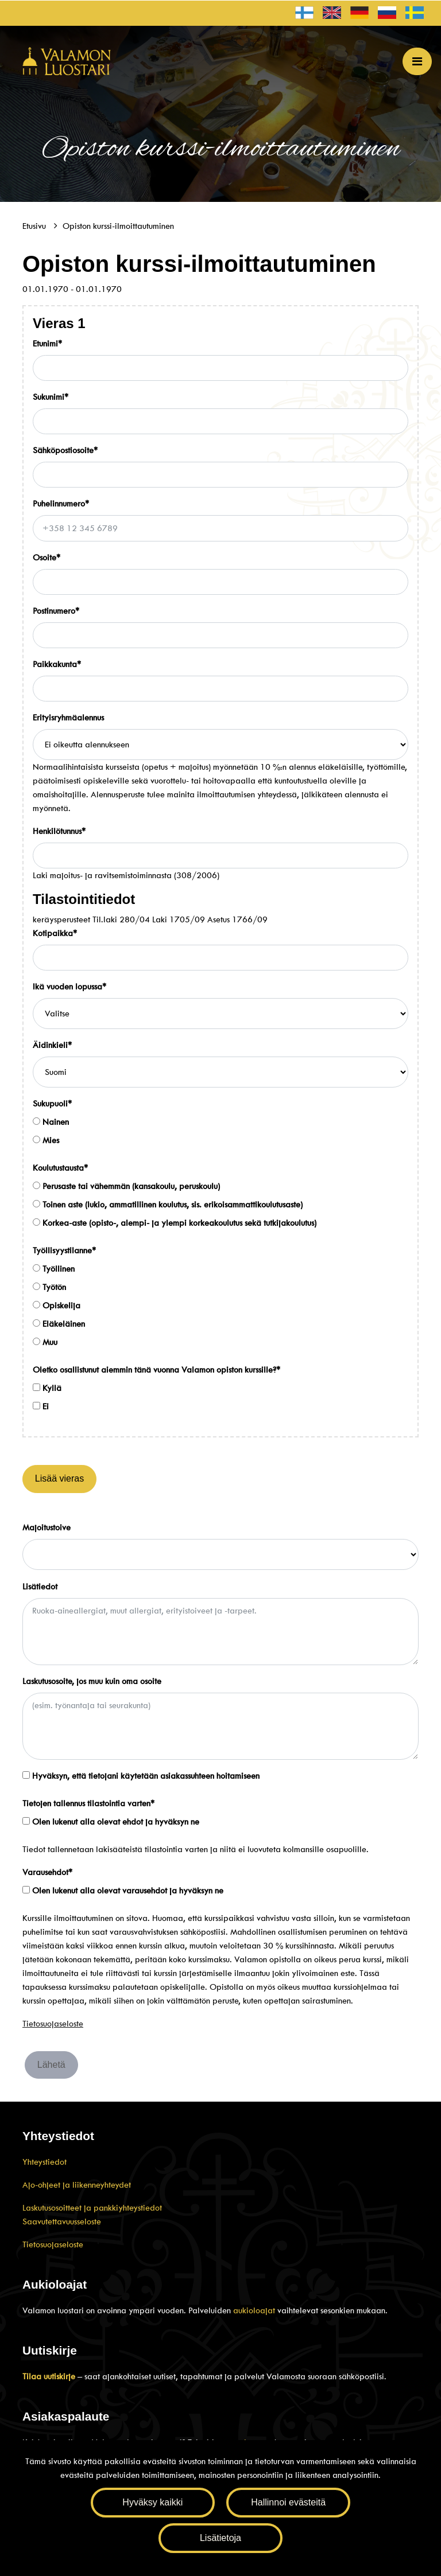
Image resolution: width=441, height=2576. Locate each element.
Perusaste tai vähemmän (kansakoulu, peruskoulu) (126, 1186)
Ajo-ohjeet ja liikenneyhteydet (76, 2185)
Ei (41, 1406)
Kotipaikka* (55, 933)
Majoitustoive (46, 1527)
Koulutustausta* (60, 1168)
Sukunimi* (50, 397)
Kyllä (47, 1388)
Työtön (49, 1287)
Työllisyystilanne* (64, 1250)
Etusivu (35, 226)
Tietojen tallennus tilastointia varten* (88, 1803)
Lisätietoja (220, 2538)
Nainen (51, 1122)
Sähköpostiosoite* (65, 450)
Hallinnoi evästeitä (288, 2502)
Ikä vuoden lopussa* (69, 986)
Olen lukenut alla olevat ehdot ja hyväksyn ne (110, 1821)
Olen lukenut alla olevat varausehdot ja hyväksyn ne (122, 1890)
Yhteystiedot (44, 2162)
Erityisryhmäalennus (68, 717)
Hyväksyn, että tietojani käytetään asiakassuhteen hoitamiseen (141, 1776)
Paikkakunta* (57, 664)
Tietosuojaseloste (52, 2023)
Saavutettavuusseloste (61, 2221)
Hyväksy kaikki (152, 2502)
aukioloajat (255, 2310)
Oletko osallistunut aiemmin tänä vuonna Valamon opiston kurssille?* (156, 1369)
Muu (45, 1342)
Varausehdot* (47, 1872)
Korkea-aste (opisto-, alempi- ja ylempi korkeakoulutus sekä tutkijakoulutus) (174, 1223)
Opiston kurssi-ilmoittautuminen (118, 226)
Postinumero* (56, 611)
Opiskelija (56, 1305)
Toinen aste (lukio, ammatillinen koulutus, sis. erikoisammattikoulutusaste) (168, 1204)
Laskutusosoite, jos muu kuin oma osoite (91, 1681)
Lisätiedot (39, 1586)
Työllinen (54, 1269)
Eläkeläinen (59, 1324)
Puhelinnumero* (61, 503)
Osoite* (46, 557)
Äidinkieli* (52, 1045)
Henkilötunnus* (59, 831)
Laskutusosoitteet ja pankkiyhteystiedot (92, 2207)
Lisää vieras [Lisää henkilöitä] (59, 1478)
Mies (46, 1140)
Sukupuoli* (52, 1103)
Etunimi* (47, 343)
